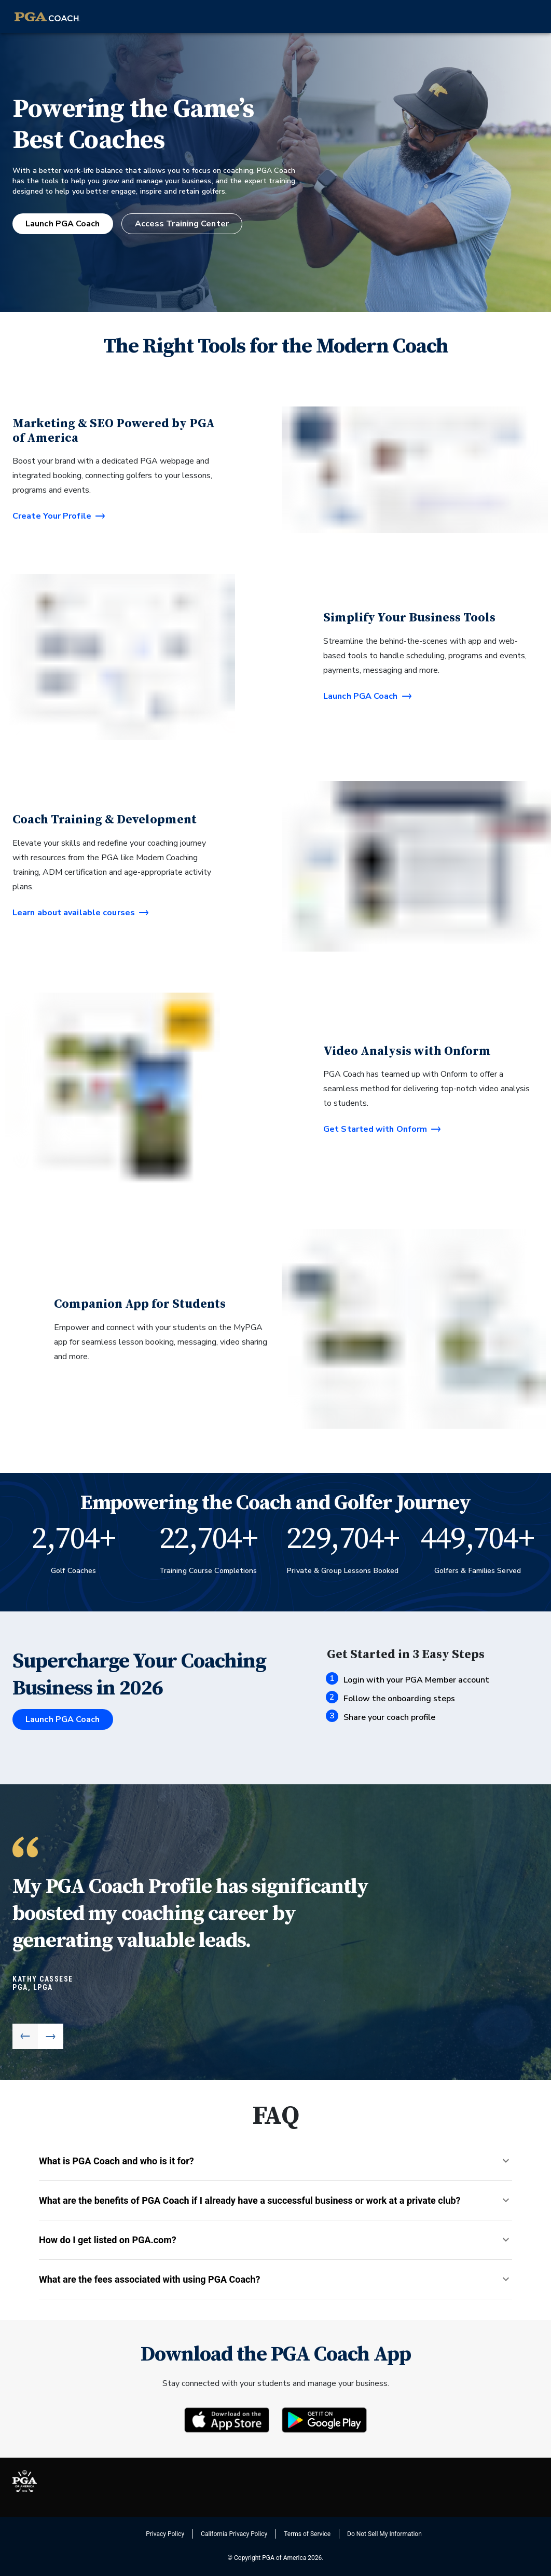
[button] (275, 2160)
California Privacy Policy (234, 2534)
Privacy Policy (165, 2534)
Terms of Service (307, 2534)
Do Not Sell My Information (384, 2534)
